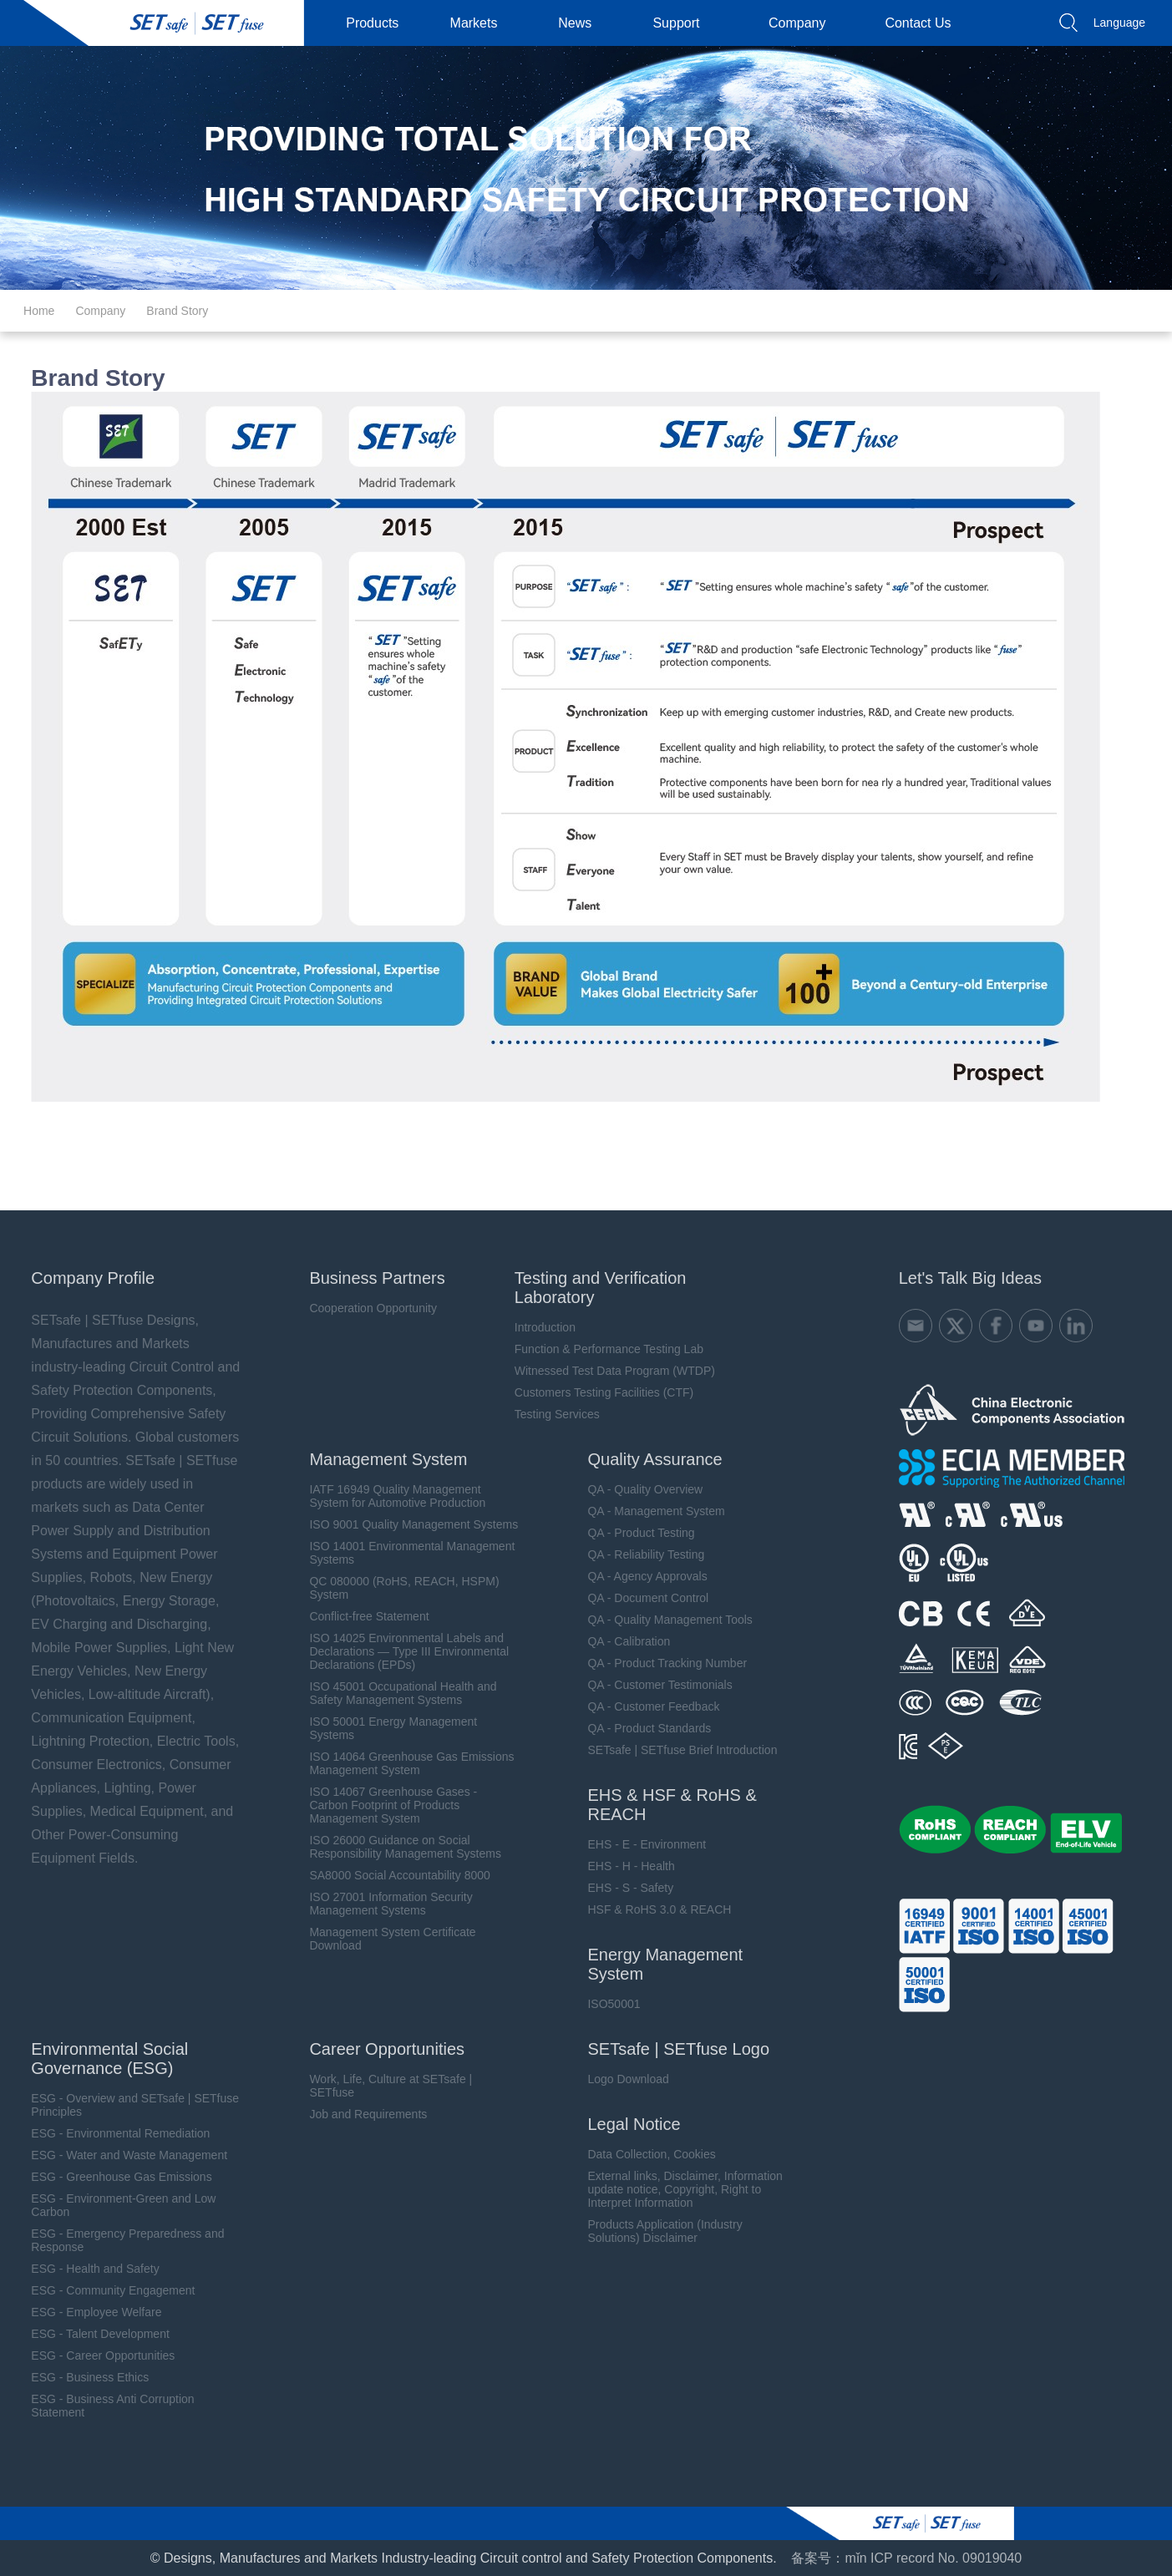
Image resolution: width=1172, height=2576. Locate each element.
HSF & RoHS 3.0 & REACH (654, 1909)
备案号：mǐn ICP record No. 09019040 (906, 2558)
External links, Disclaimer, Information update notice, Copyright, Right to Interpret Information (679, 2189)
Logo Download (622, 2079)
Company (804, 23)
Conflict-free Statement (363, 1616)
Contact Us (924, 23)
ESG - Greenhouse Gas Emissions (113, 2176)
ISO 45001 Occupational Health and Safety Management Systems (396, 1693)
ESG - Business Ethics (82, 2377)
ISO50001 (608, 2004)
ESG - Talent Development (92, 2333)
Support (682, 23)
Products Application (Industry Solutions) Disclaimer (659, 2231)
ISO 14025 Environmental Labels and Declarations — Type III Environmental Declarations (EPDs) (403, 1651)
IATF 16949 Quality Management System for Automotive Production (391, 1496)
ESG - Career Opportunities (95, 2355)
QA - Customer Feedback (648, 1706)
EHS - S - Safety (625, 1887)
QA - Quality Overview (640, 1489)
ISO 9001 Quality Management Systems (407, 1524)
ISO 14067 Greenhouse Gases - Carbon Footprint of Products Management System (387, 1805)
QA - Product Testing (635, 1532)
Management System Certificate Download (386, 1938)
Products (379, 23)
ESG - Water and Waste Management (121, 2155)
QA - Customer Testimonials (654, 1684)
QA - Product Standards (644, 1728)
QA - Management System (650, 1511)
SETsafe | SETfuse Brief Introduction (677, 1750)
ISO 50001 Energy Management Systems (387, 1728)
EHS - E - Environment (641, 1844)
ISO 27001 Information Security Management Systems (384, 1903)
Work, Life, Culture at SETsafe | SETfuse (384, 2085)
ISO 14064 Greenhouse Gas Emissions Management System (405, 1763)
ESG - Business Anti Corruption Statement (104, 2405)
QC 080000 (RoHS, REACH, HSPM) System (398, 1588)
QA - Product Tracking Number (662, 1663)
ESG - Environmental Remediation (112, 2133)
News (581, 23)
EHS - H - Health (625, 1866)
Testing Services (551, 1414)
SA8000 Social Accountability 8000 (393, 1875)
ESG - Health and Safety (87, 2268)
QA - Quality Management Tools (664, 1619)
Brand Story (177, 310)
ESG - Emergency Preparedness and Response (119, 2240)
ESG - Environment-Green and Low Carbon (115, 2205)
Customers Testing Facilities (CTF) (598, 1392)
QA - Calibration (623, 1641)
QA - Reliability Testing (640, 1554)
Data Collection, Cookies (646, 2154)
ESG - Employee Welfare (88, 2312)
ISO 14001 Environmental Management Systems (406, 1552)
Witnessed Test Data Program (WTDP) (609, 1370)
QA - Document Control (642, 1598)
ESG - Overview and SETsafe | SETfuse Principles (127, 2105)
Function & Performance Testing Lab (603, 1349)
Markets (480, 23)
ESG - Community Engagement (105, 2290)
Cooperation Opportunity (367, 1308)
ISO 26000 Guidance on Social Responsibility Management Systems (399, 1846)
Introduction (539, 1327)
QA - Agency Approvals (642, 1576)
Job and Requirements (362, 2114)
